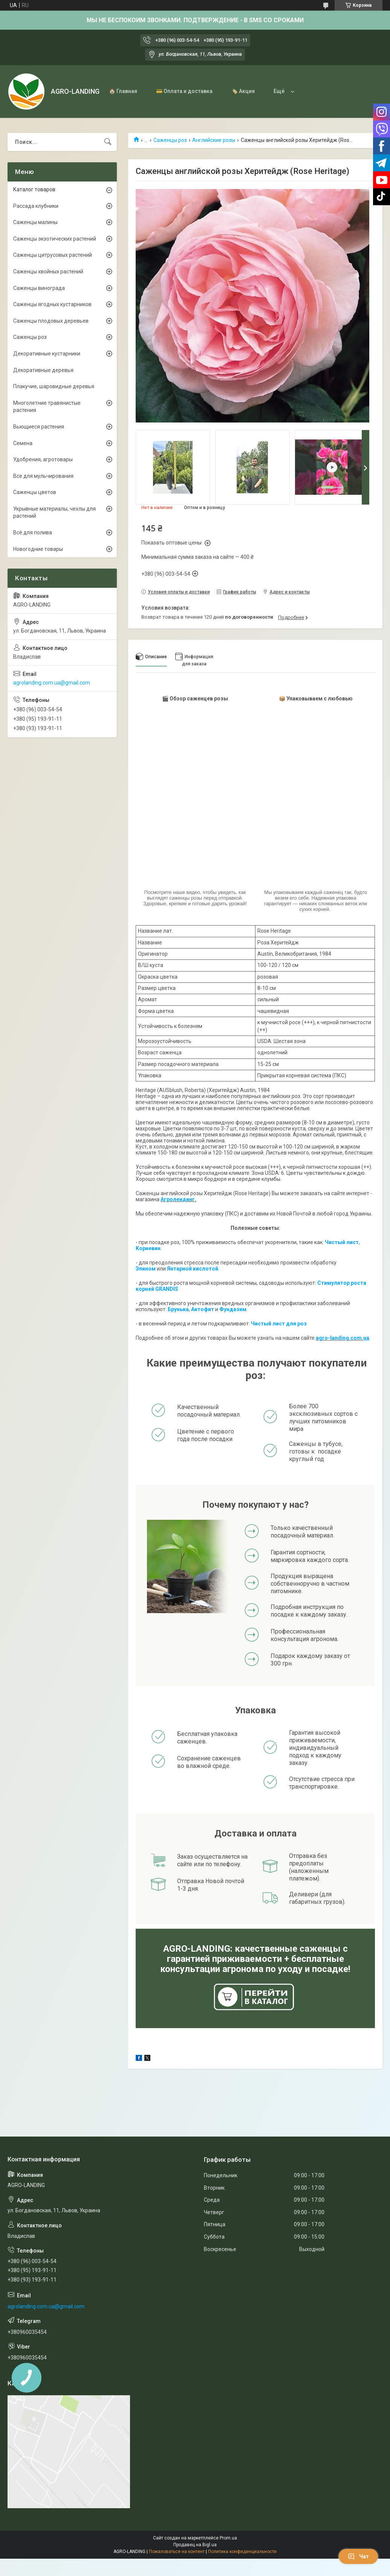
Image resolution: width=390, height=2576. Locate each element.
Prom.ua (228, 2538)
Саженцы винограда (39, 288)
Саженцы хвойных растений (48, 271)
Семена (22, 443)
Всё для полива (32, 532)
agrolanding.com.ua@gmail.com (51, 683)
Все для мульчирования (43, 476)
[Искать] (108, 142)
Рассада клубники (35, 206)
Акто (197, 1309)
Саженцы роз (170, 140)
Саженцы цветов (34, 492)
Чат (358, 2556)
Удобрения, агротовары (43, 459)
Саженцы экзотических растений (54, 239)
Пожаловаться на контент (177, 2551)
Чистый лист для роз (279, 1324)
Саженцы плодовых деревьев (51, 321)
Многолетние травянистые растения (47, 406)
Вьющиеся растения (38, 427)
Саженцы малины (35, 222)
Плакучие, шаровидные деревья (53, 386)
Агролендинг (178, 1199)
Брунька (178, 1309)
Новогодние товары (38, 549)
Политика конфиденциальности (242, 2551)
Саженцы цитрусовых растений (52, 255)
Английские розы (213, 140)
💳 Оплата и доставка (184, 91)
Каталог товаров (34, 189)
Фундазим (232, 1309)
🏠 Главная (123, 91)
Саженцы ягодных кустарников (52, 304)
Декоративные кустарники (46, 354)
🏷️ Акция (243, 91)
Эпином (146, 1269)
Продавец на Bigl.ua (195, 2544)
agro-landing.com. (339, 1338)
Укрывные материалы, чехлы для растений (54, 512)
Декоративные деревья (43, 370)
